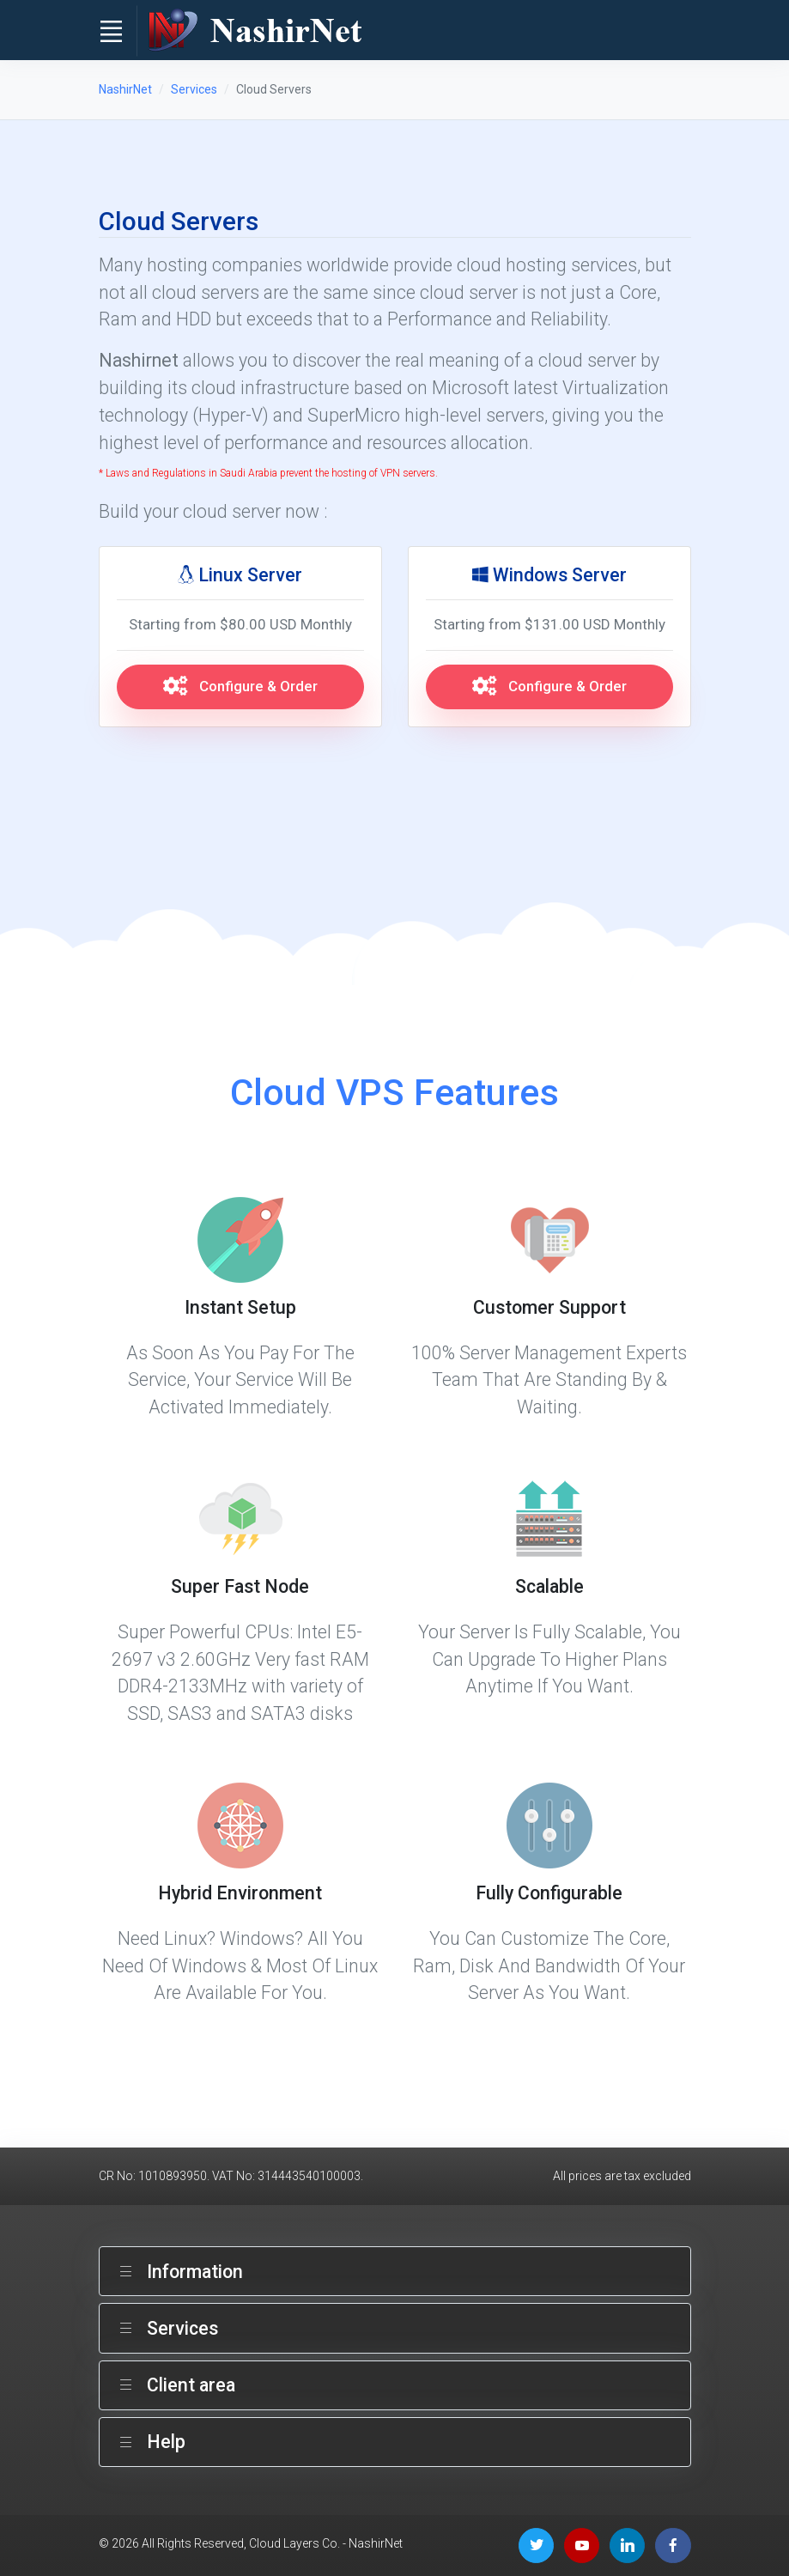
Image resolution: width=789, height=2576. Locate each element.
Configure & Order (240, 686)
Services (194, 89)
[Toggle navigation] (111, 31)
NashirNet (125, 89)
